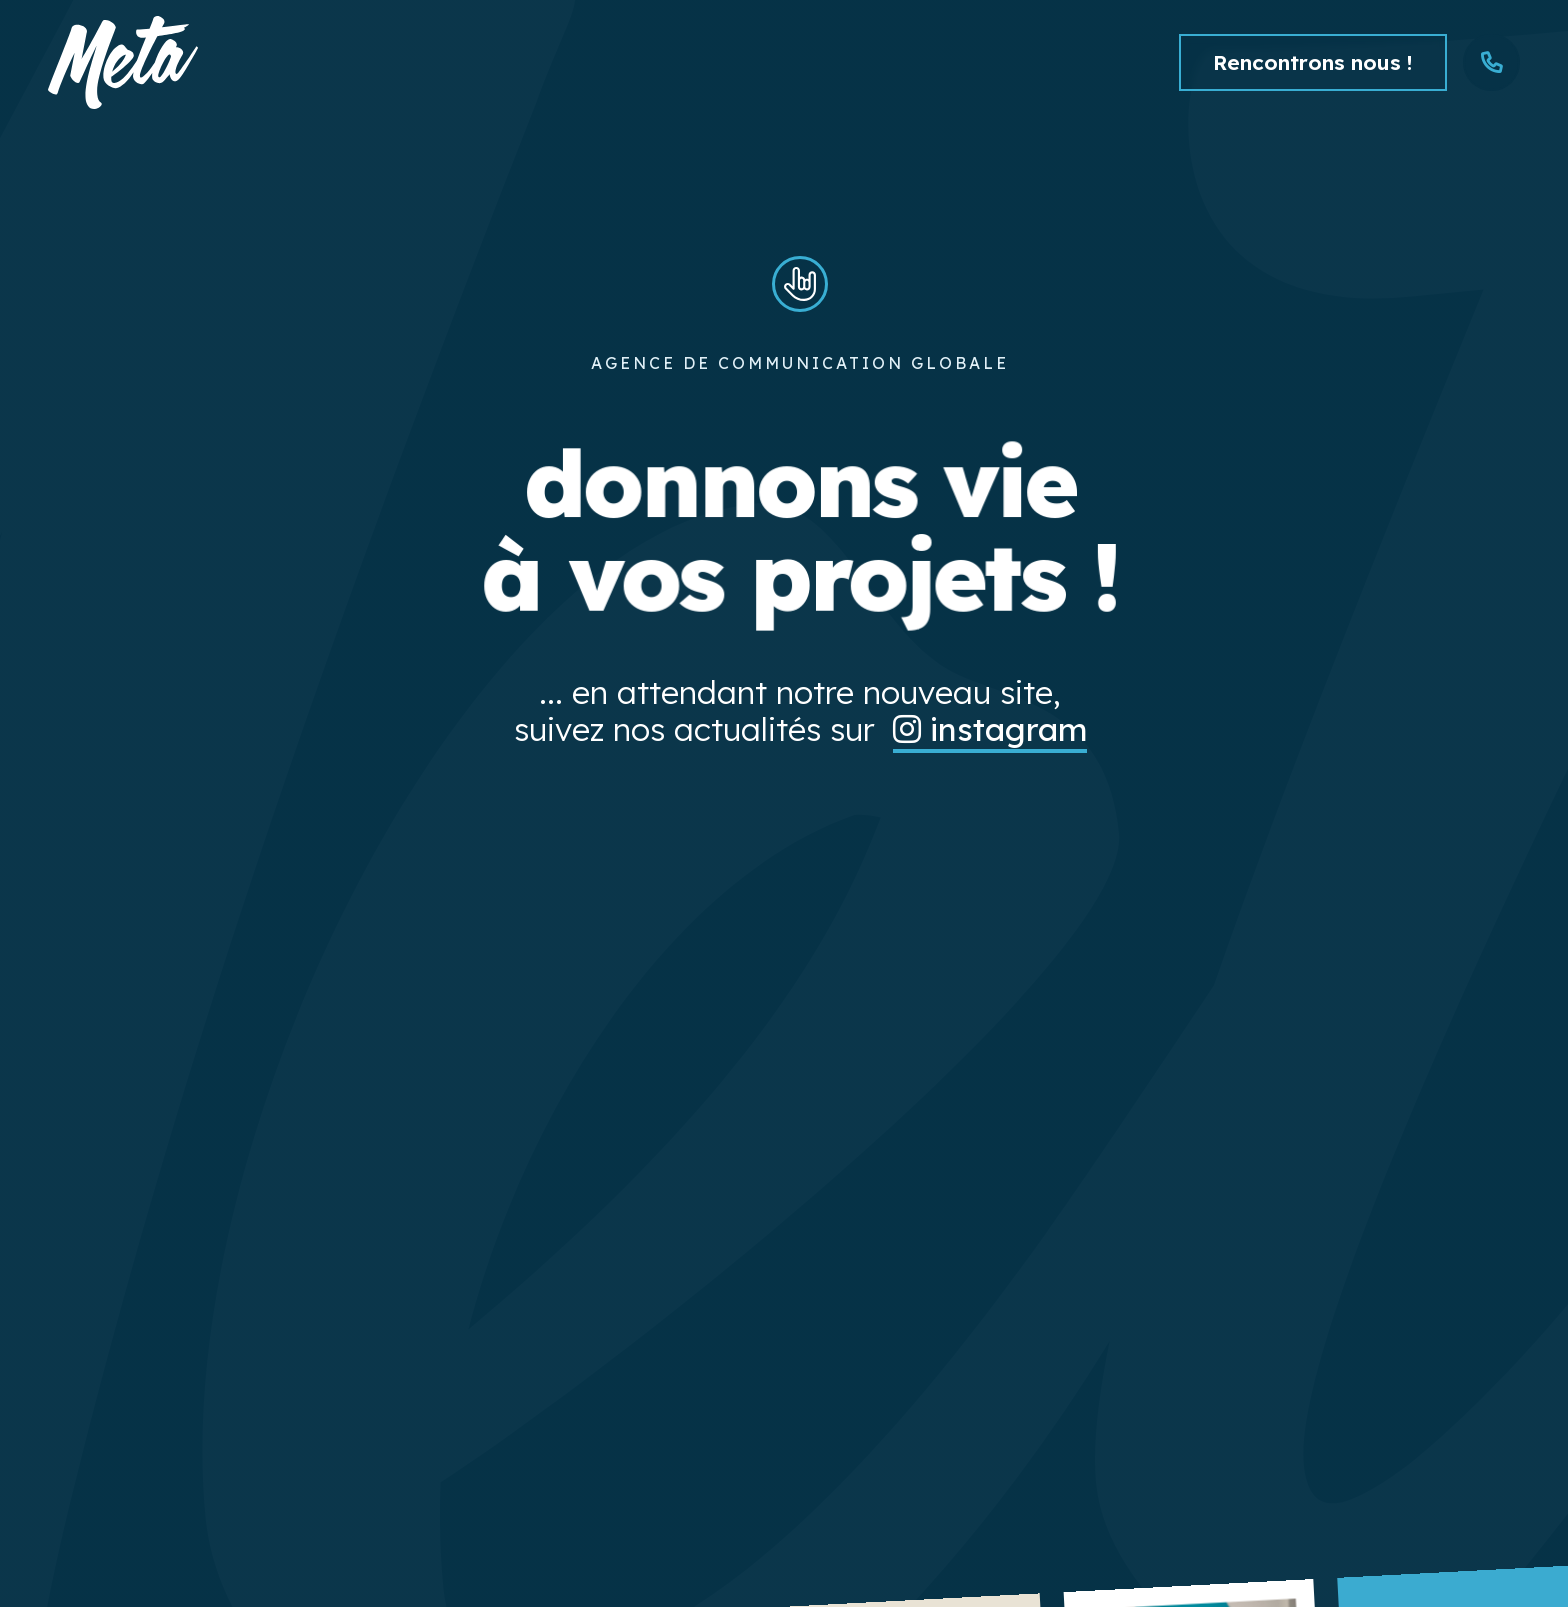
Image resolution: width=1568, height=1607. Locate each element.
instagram (990, 729)
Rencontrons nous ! (1313, 62)
